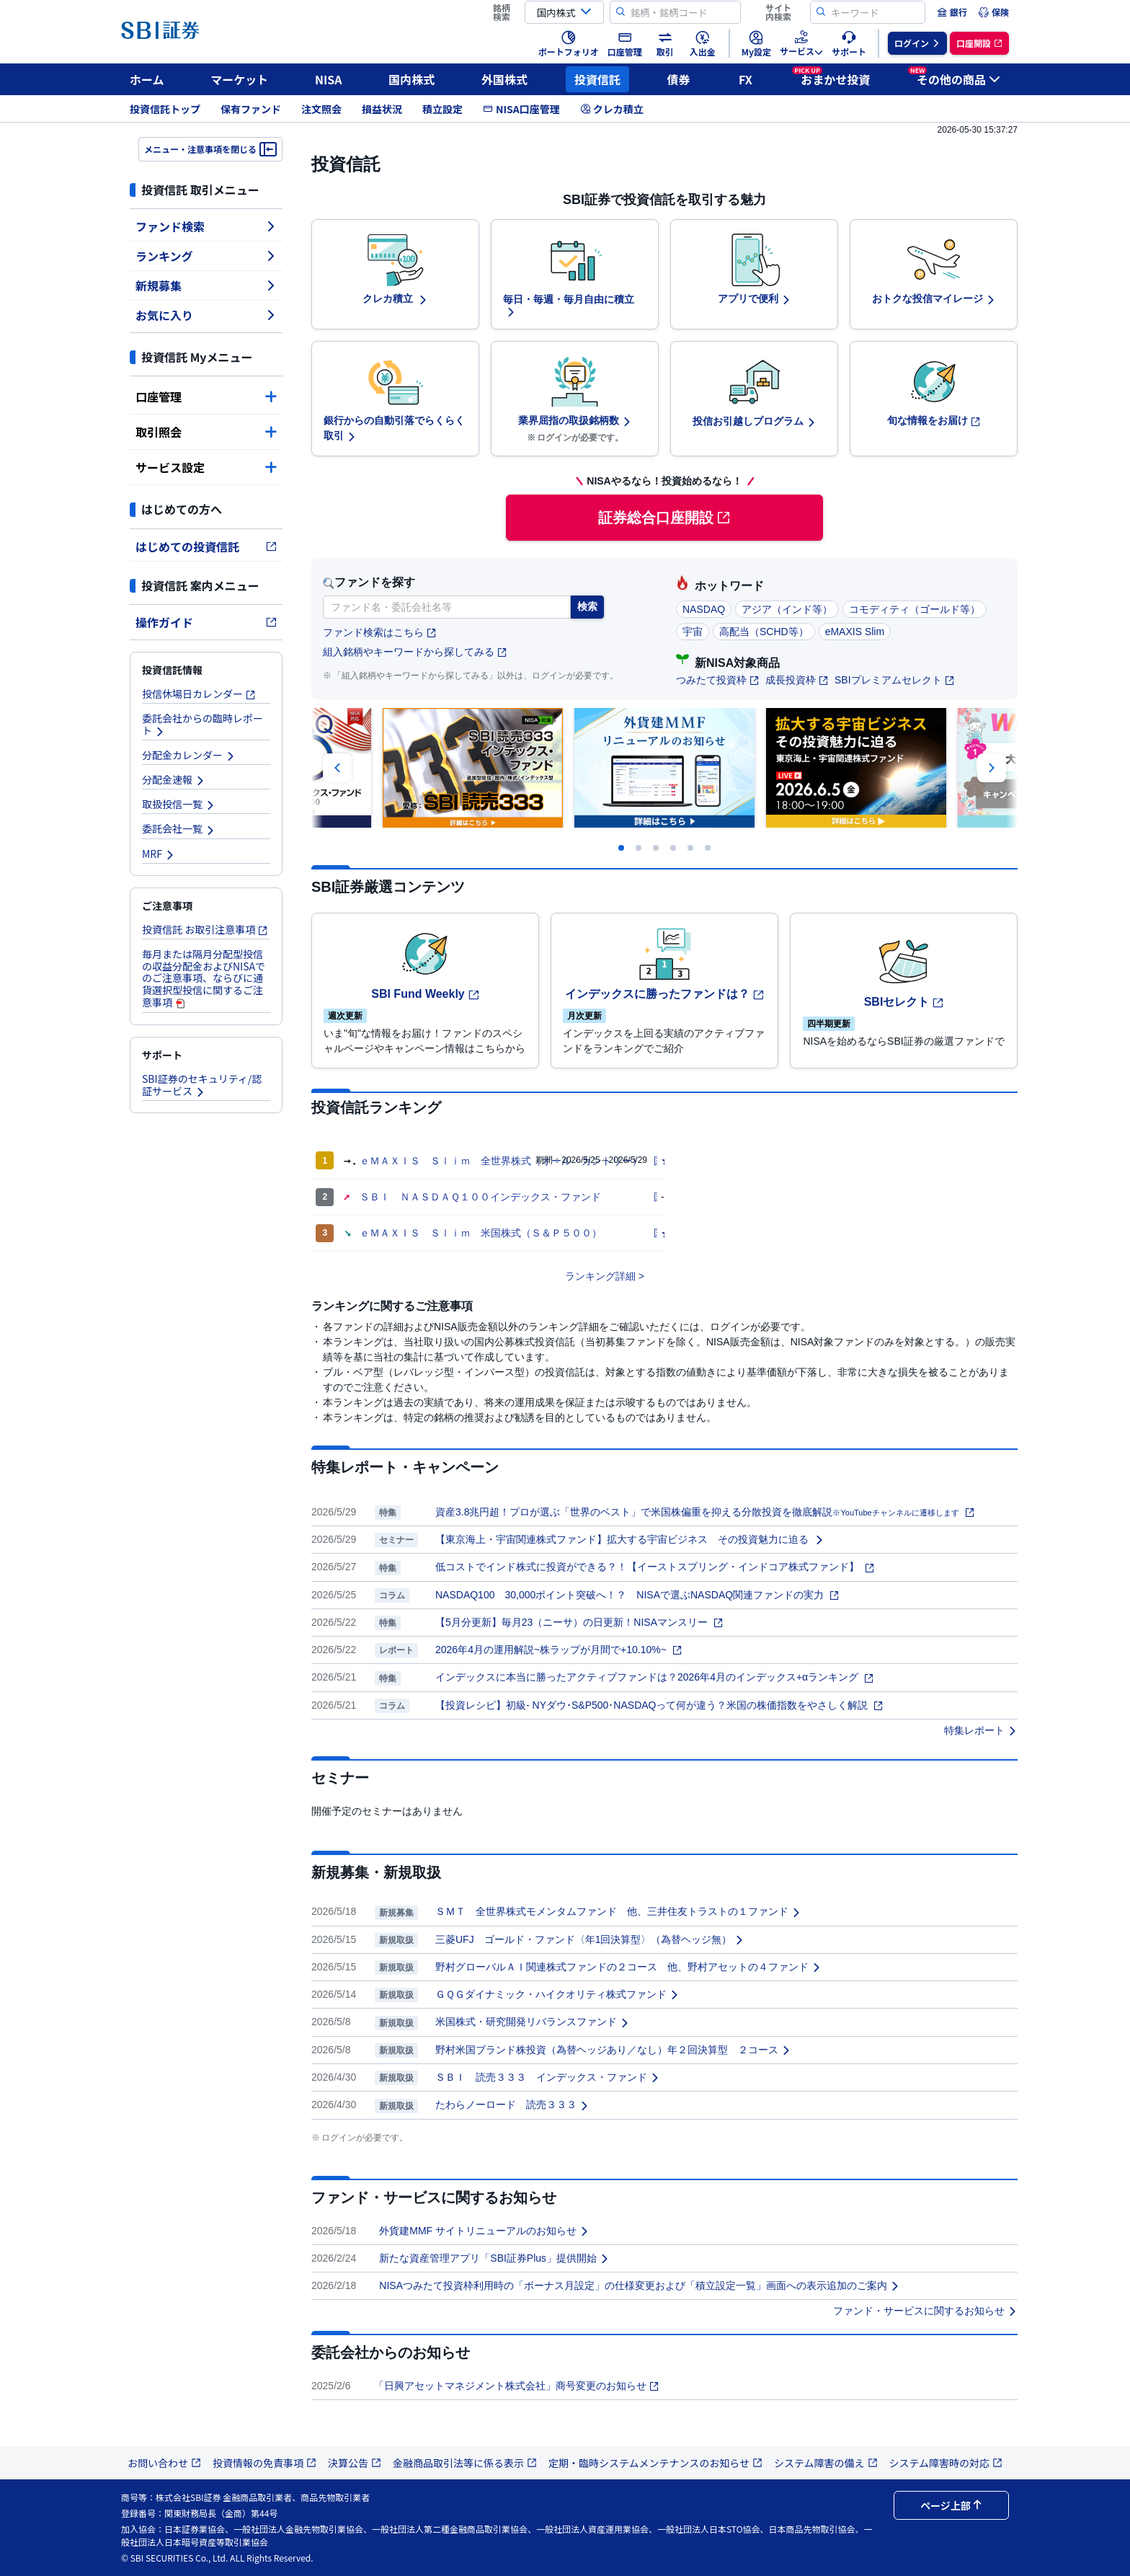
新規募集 (206, 285)
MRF (158, 853)
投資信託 (597, 79)
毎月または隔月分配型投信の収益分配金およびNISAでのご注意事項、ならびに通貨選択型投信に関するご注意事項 (203, 978)
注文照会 (321, 109)
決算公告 (354, 2463)
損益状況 (382, 109)
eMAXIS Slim (854, 631)
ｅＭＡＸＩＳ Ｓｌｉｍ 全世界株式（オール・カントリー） (501, 1161)
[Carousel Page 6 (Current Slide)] (708, 848)
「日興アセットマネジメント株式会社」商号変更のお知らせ (516, 2385)
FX (745, 79)
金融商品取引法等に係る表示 (465, 2463)
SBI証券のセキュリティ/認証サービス (202, 1084)
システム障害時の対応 (946, 2463)
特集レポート (981, 1730)
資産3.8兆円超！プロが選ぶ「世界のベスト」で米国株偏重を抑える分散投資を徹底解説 (705, 1512)
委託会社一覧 (178, 828)
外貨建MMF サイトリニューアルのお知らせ (484, 2230)
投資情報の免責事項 (264, 2463)
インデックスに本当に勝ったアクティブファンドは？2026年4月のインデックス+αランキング (654, 1677)
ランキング (206, 256)
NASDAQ (703, 609)
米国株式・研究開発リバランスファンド (532, 2021)
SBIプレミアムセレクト (895, 680)
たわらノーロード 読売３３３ (512, 2104)
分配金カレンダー (189, 755)
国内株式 (411, 79)
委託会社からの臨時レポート (202, 724)
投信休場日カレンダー (199, 693)
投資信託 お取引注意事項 (205, 929)
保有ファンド (251, 109)
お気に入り (206, 315)
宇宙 (692, 631)
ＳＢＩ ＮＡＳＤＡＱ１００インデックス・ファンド (480, 1197)
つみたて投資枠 (718, 680)
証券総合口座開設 (664, 518)
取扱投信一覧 (178, 804)
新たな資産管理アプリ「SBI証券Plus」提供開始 (494, 2258)
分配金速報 (173, 779)
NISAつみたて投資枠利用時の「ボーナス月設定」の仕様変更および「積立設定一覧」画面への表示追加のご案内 (639, 2285)
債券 (678, 79)
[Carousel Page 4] (673, 848)
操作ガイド (206, 622)
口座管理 (206, 396)
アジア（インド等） (787, 609)
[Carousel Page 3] (656, 848)
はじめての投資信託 (206, 546)
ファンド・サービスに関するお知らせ (925, 2310)
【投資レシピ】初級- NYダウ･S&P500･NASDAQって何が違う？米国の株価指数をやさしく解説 (659, 1705)
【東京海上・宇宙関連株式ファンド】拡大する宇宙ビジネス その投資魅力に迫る (629, 1539)
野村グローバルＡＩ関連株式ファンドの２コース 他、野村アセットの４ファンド (628, 1967)
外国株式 (504, 79)
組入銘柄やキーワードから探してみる (415, 652)
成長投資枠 (797, 680)
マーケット (239, 79)
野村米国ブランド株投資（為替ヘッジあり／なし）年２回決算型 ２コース (613, 2049)
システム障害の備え (826, 2463)
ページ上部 (951, 2505)
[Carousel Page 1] (621, 848)
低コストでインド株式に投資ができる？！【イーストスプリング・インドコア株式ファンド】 (655, 1566)
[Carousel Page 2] (638, 848)
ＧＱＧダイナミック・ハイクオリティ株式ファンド (557, 1994)
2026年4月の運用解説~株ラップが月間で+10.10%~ (558, 1649)
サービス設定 (206, 467)
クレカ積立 (612, 109)
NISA (328, 79)
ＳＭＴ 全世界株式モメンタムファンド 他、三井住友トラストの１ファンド (618, 1911)
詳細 (625, 1276)
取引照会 (206, 432)
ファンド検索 (206, 226)
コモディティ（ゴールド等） (914, 609)
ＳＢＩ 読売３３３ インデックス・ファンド (547, 2077)
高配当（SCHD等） (764, 631)
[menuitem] (952, 12)
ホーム (147, 79)
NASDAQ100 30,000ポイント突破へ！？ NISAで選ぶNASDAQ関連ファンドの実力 (637, 1595)
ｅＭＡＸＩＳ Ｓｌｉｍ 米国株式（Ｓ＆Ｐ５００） (481, 1233)
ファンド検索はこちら (380, 632)
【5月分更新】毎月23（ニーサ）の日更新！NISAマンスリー (579, 1622)
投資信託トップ (165, 109)
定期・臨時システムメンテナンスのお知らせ (655, 2463)
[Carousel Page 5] (690, 848)
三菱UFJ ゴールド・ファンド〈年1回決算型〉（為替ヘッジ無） (589, 1939)
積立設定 (442, 109)
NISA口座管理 (521, 109)
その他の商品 (954, 77)
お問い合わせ (164, 2463)
